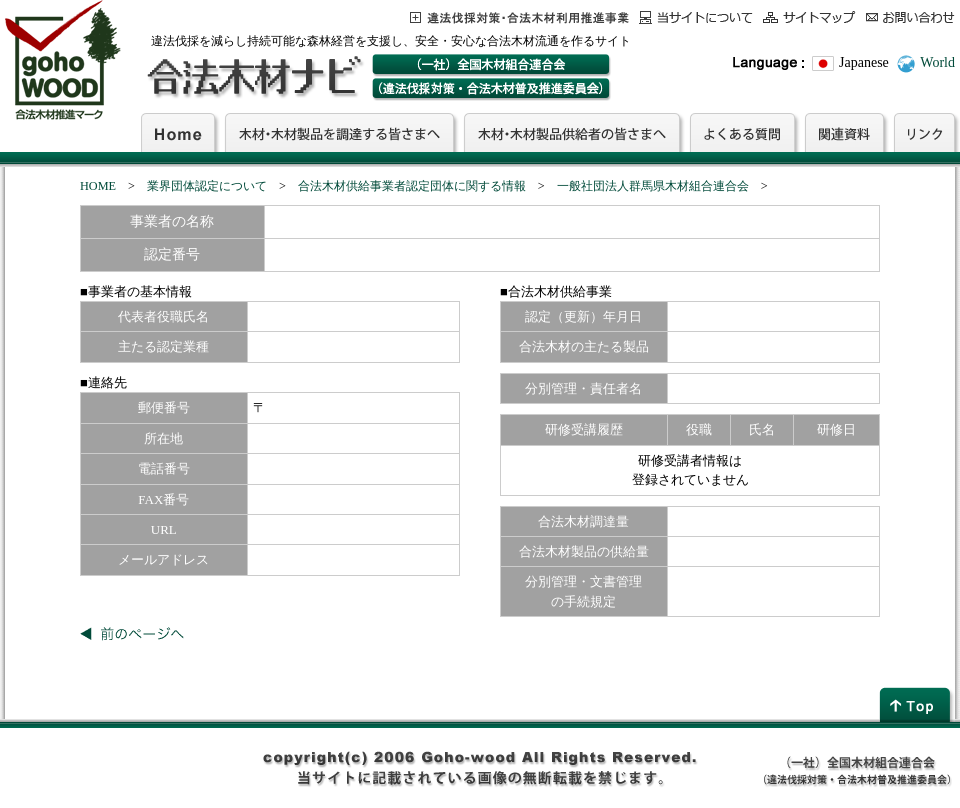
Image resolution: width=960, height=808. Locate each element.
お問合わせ (910, 17)
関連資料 (844, 132)
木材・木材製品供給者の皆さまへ (572, 132)
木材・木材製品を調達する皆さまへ (339, 132)
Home (178, 132)
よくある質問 (742, 132)
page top (917, 704)
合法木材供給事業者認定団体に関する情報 (412, 186)
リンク (924, 132)
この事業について (519, 17)
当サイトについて (696, 17)
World (937, 62)
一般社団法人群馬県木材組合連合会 (653, 186)
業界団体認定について (207, 186)
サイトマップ (809, 17)
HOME (98, 186)
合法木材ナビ (253, 77)
